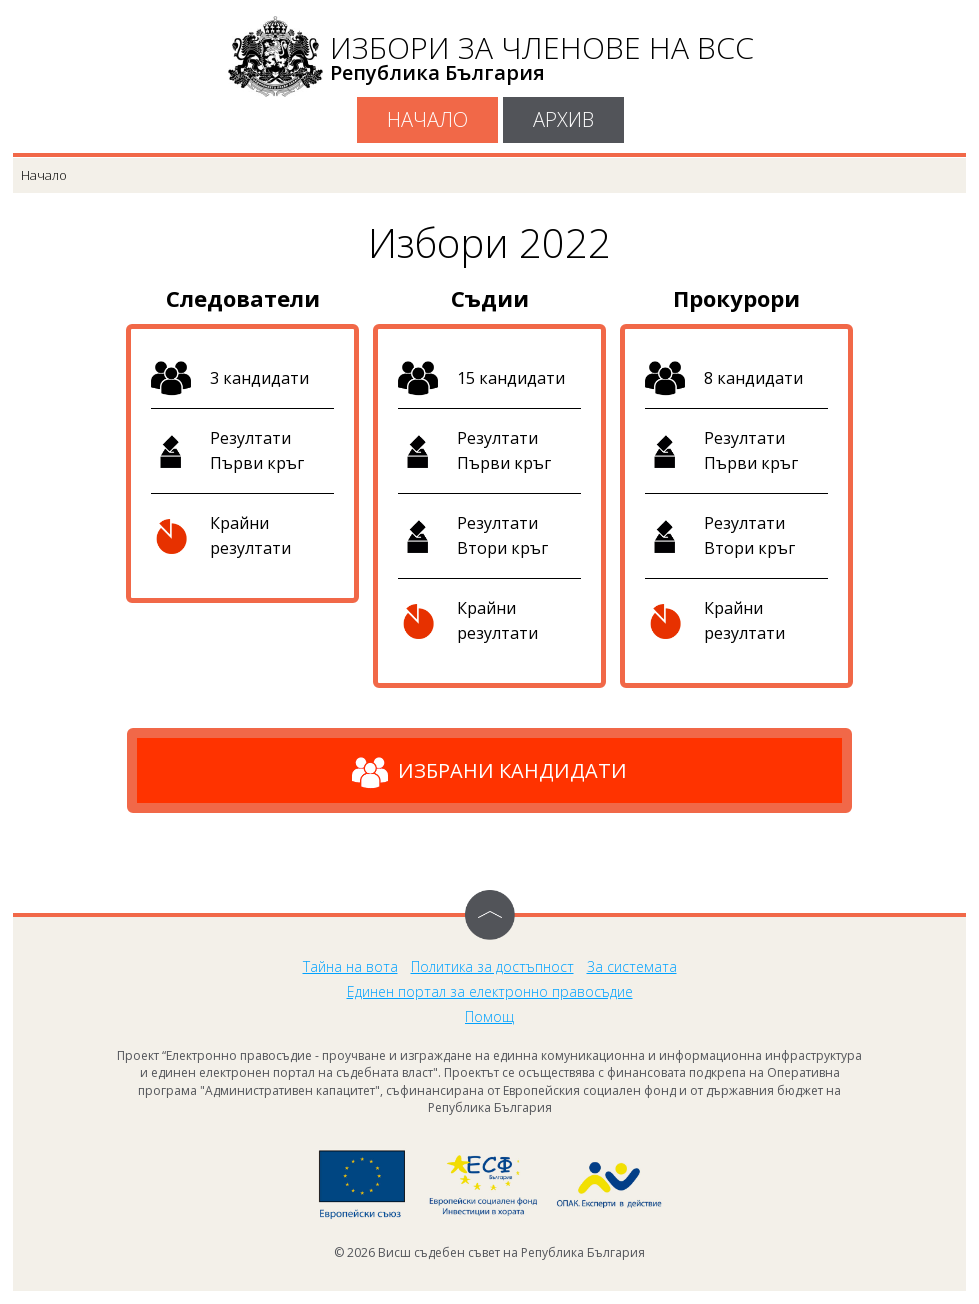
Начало (427, 119)
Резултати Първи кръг (257, 450)
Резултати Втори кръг (502, 535)
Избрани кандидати (489, 773)
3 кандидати (259, 378)
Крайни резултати (250, 535)
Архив (563, 119)
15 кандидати (511, 378)
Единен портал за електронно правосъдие (490, 991)
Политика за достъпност (492, 966)
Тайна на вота (350, 966)
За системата (632, 966)
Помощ (489, 1016)
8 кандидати (753, 378)
